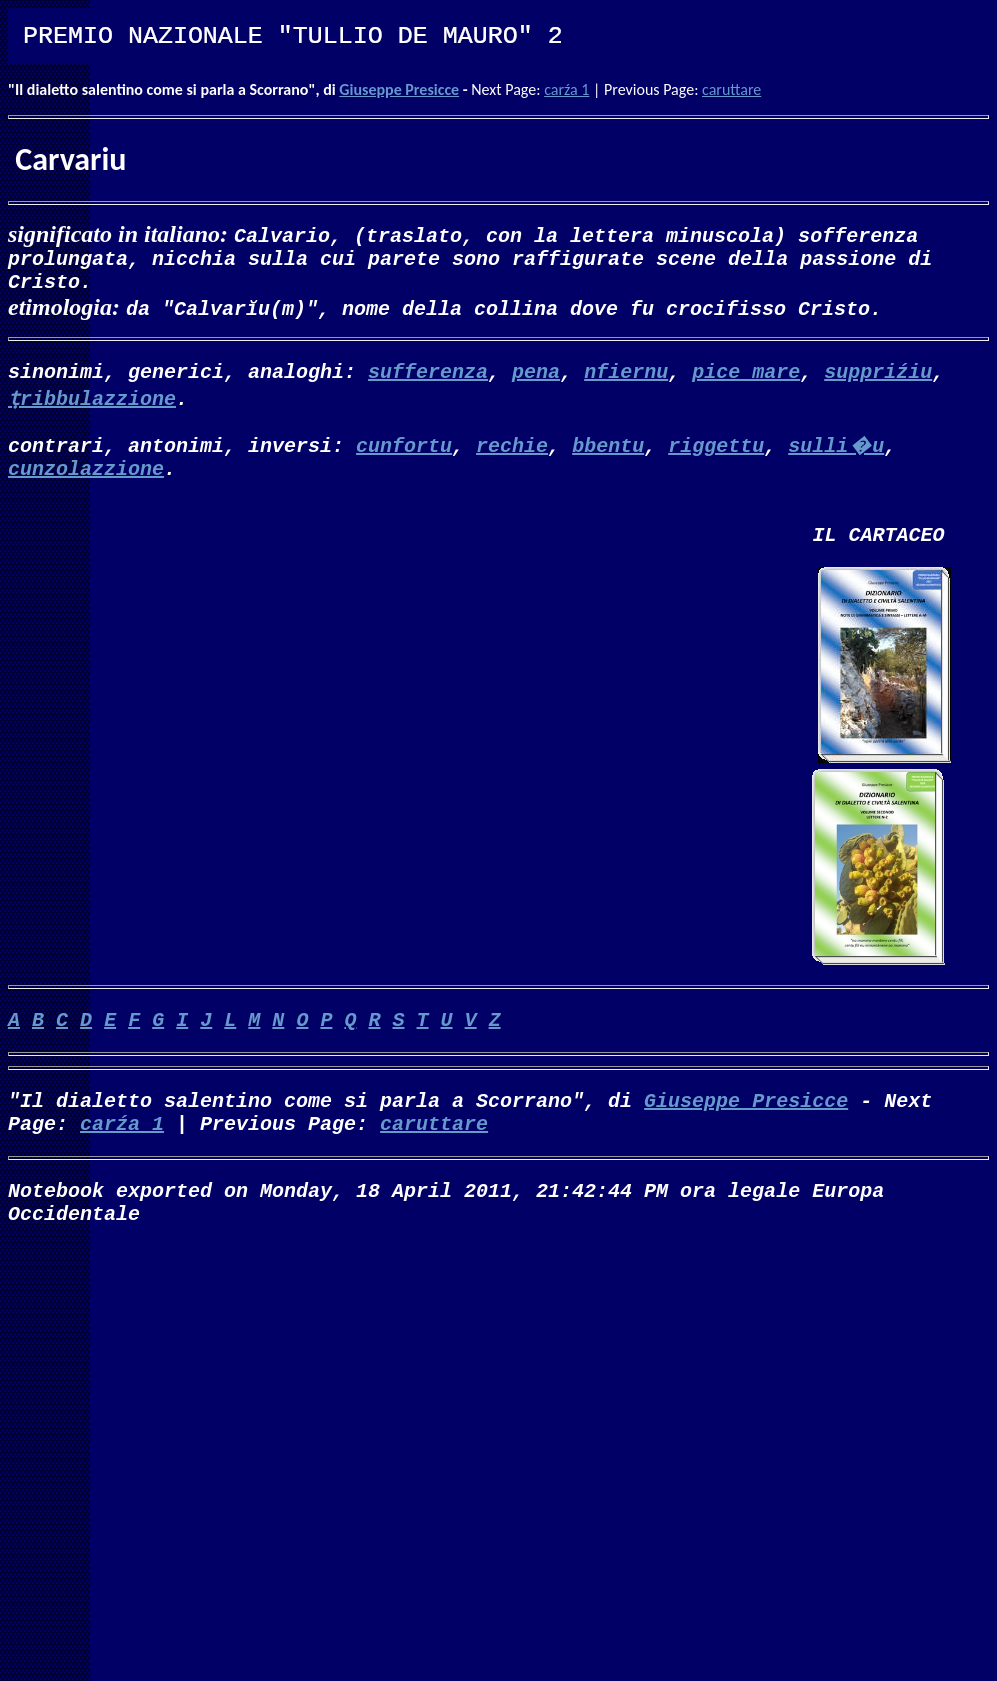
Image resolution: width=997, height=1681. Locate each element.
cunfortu (404, 456)
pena (536, 382)
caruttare (731, 89)
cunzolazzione (86, 483)
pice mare (746, 382)
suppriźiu (878, 382)
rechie (512, 456)
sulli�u (836, 456)
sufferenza (428, 382)
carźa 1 (566, 89)
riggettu (716, 456)
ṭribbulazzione (92, 409)
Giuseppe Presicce (399, 89)
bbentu (608, 456)
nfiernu (626, 382)
